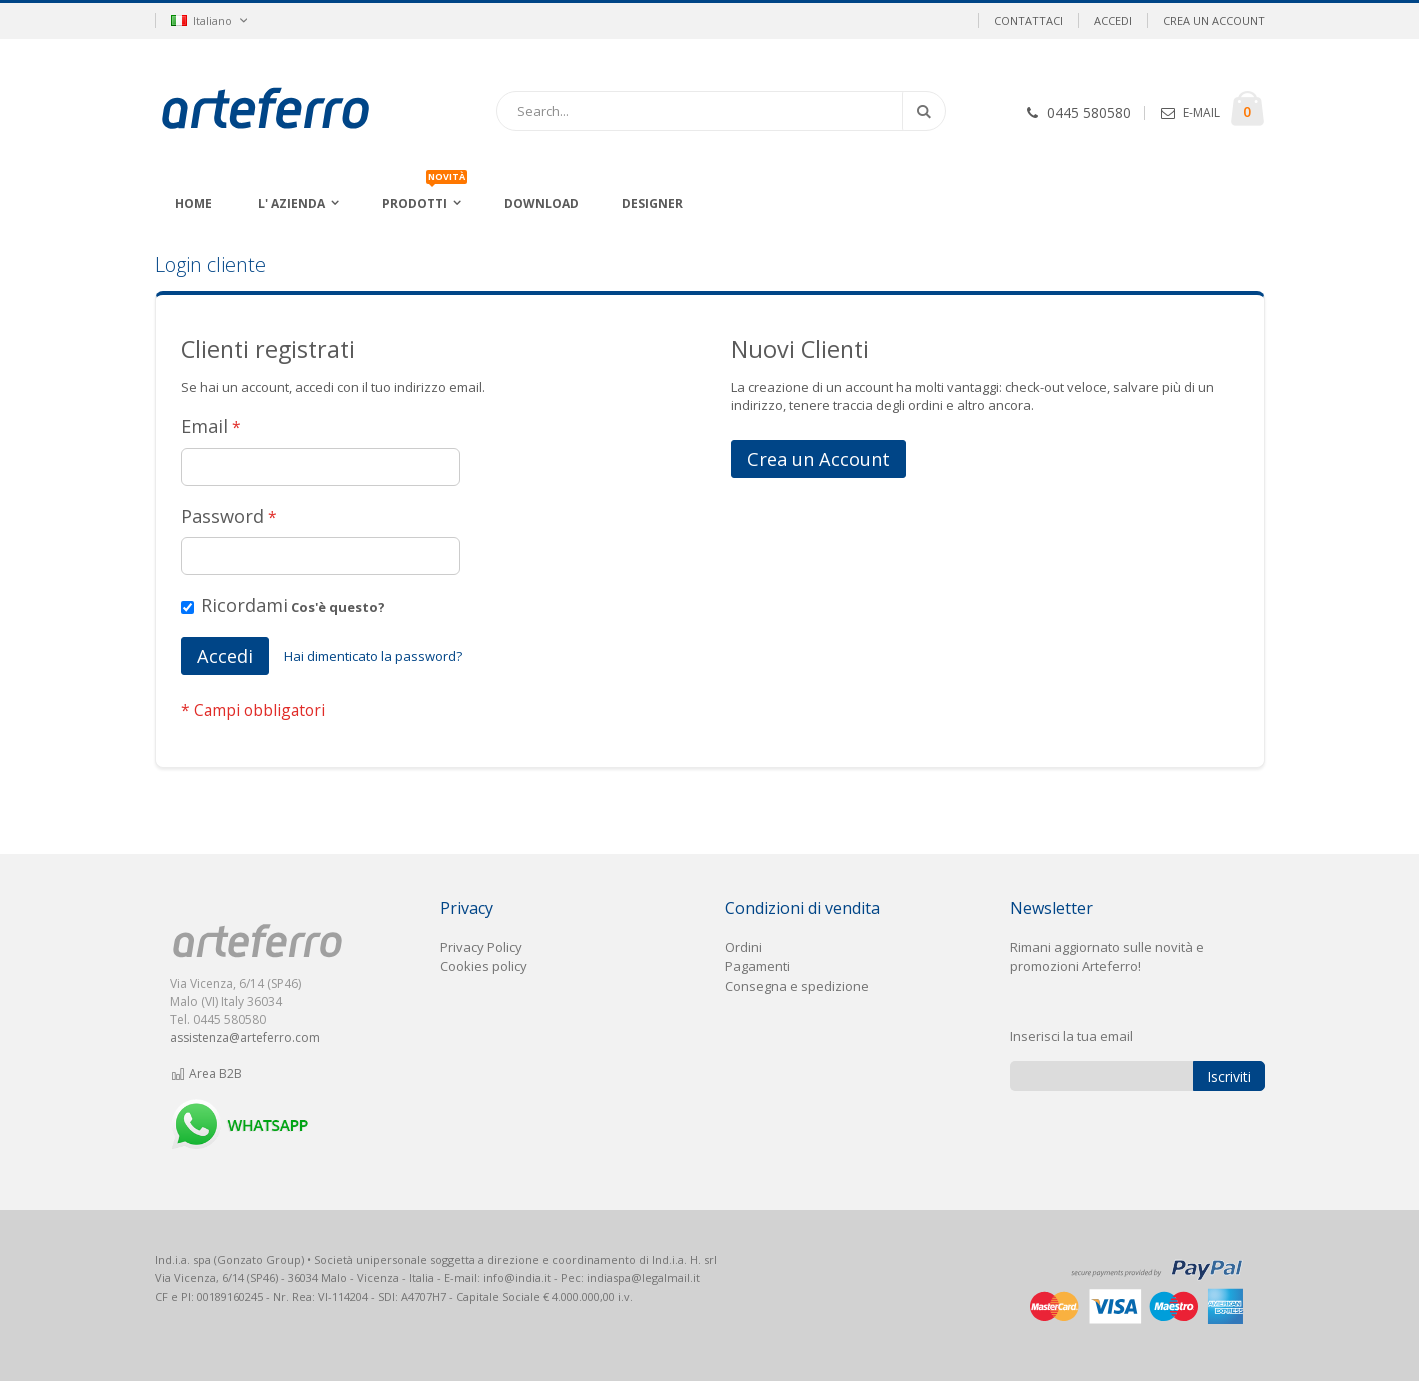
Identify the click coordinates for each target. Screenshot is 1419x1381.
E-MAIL (1201, 112)
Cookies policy (483, 966)
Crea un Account (1214, 20)
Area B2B (206, 1073)
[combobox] (721, 111)
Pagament (756, 966)
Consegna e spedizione (797, 986)
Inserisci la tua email (1071, 1036)
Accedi (1113, 20)
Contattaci (1028, 20)
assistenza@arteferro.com (245, 1037)
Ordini (743, 947)
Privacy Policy (481, 947)
